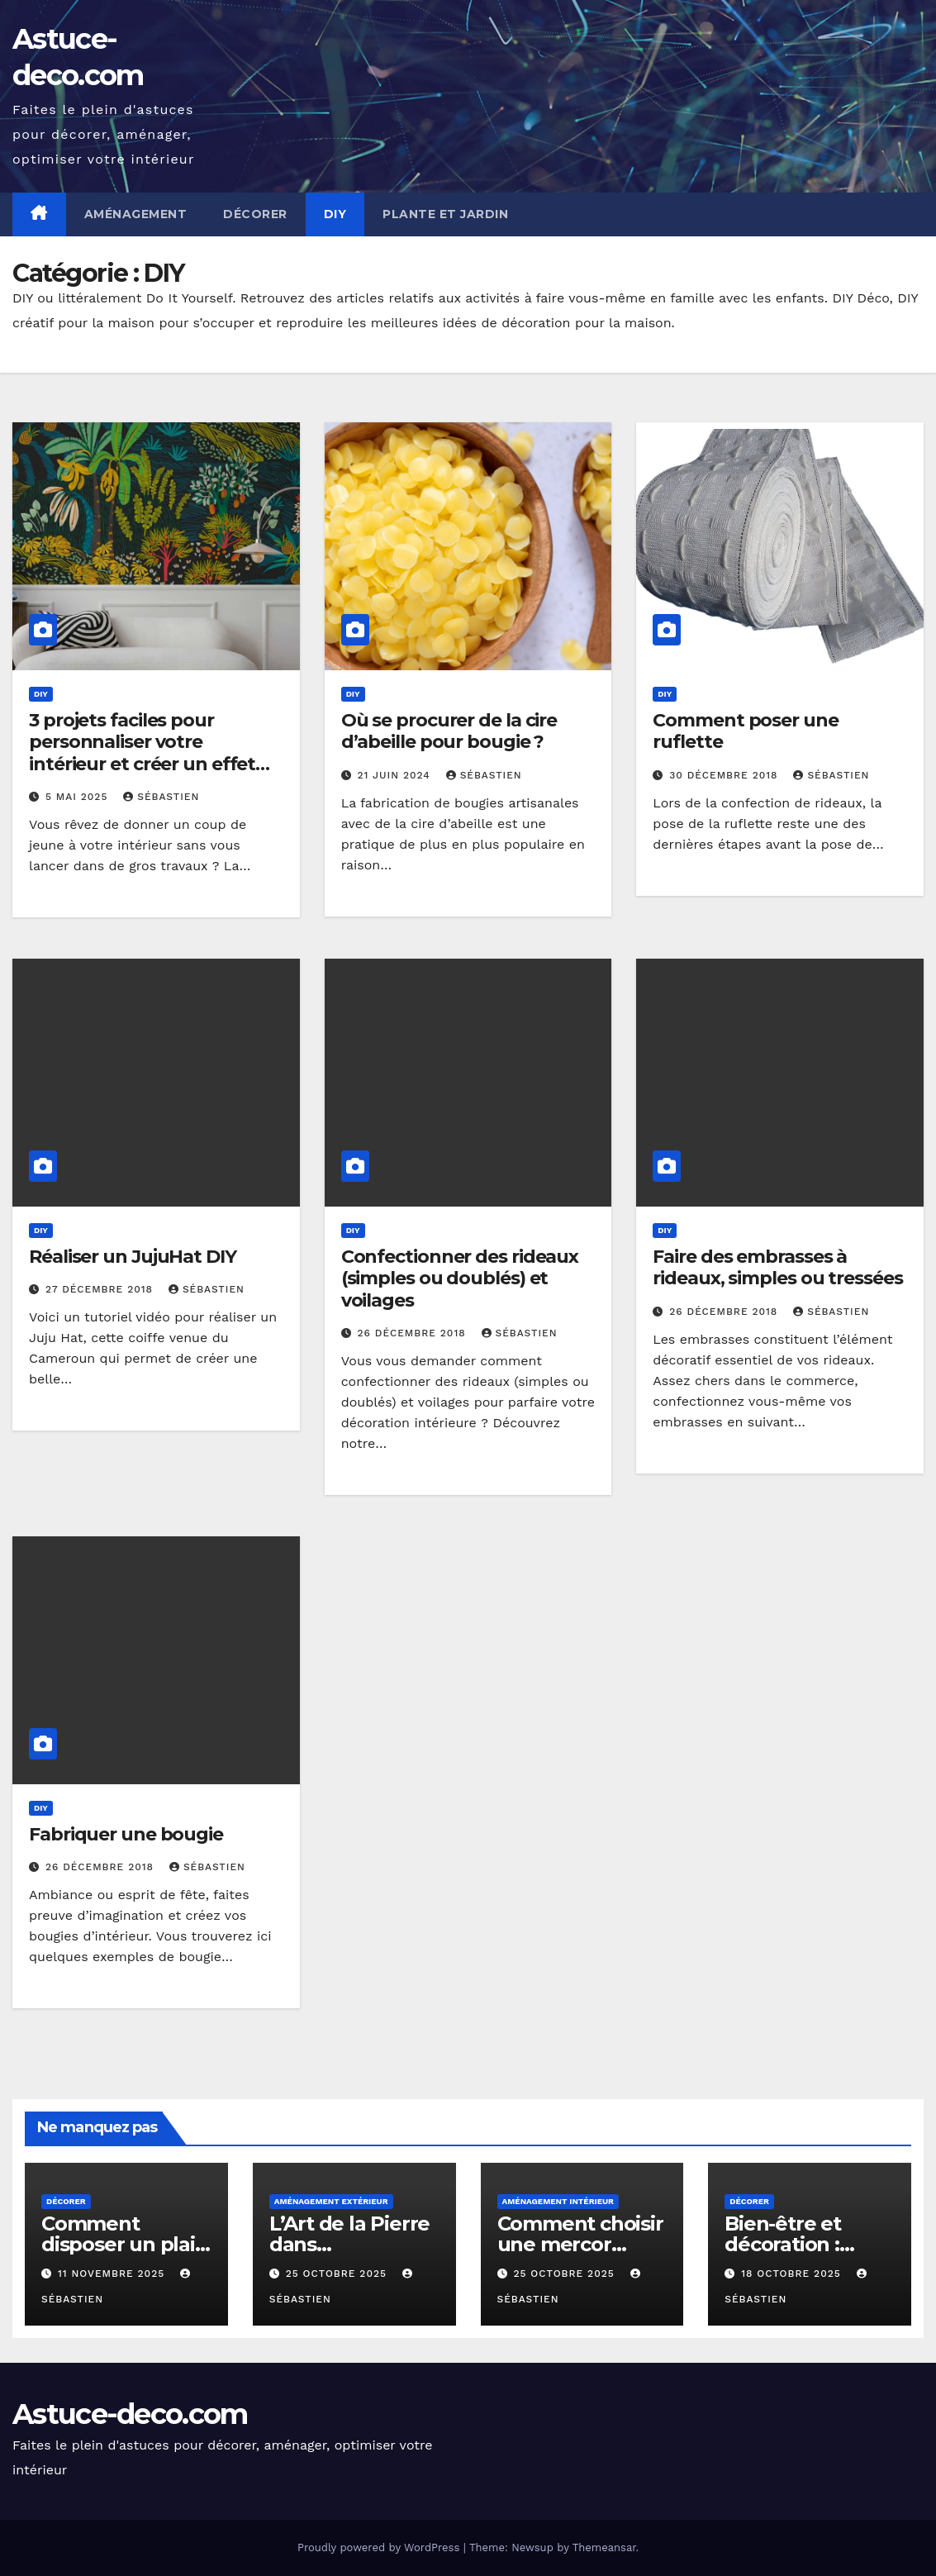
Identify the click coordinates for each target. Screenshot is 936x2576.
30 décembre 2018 (725, 775)
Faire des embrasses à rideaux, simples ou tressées (777, 1267)
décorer (66, 2201)
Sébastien (161, 796)
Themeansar (604, 2547)
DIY (335, 214)
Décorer (255, 214)
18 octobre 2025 (792, 2273)
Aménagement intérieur (558, 2201)
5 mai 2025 (78, 796)
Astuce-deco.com (130, 2414)
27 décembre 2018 (101, 1289)
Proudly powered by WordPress (380, 2547)
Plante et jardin (445, 214)
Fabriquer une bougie (126, 1834)
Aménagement (136, 214)
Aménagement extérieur (331, 2201)
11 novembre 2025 (113, 2273)
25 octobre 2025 (338, 2273)
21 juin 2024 (396, 775)
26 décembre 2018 (414, 1333)
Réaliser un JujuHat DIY (132, 1256)
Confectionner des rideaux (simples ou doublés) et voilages (460, 1278)
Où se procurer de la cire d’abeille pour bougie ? (449, 731)
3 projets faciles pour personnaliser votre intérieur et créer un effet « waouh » (142, 753)
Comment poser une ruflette (745, 731)
